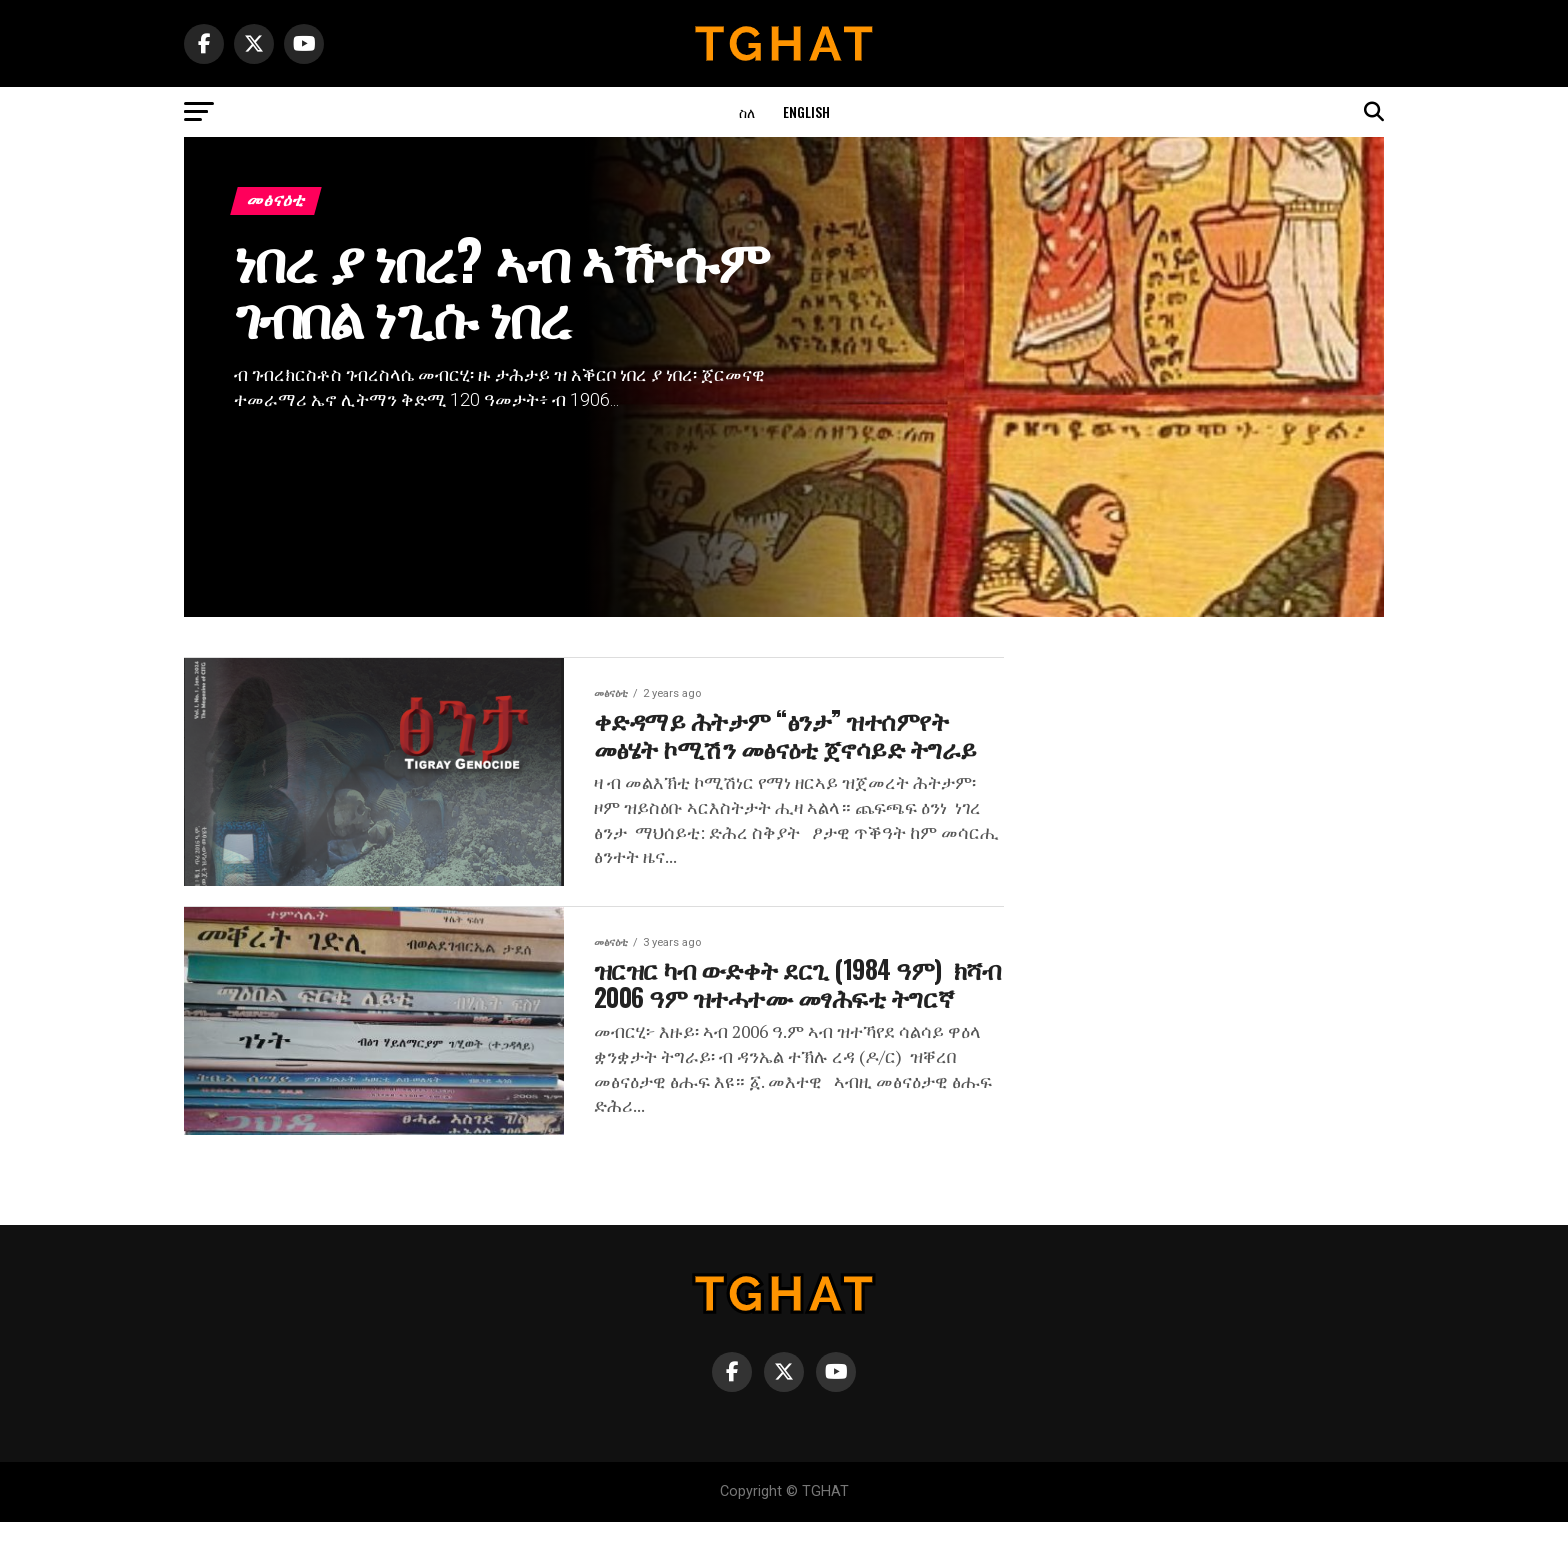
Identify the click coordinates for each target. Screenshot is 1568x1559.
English (806, 111)
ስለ (747, 111)
